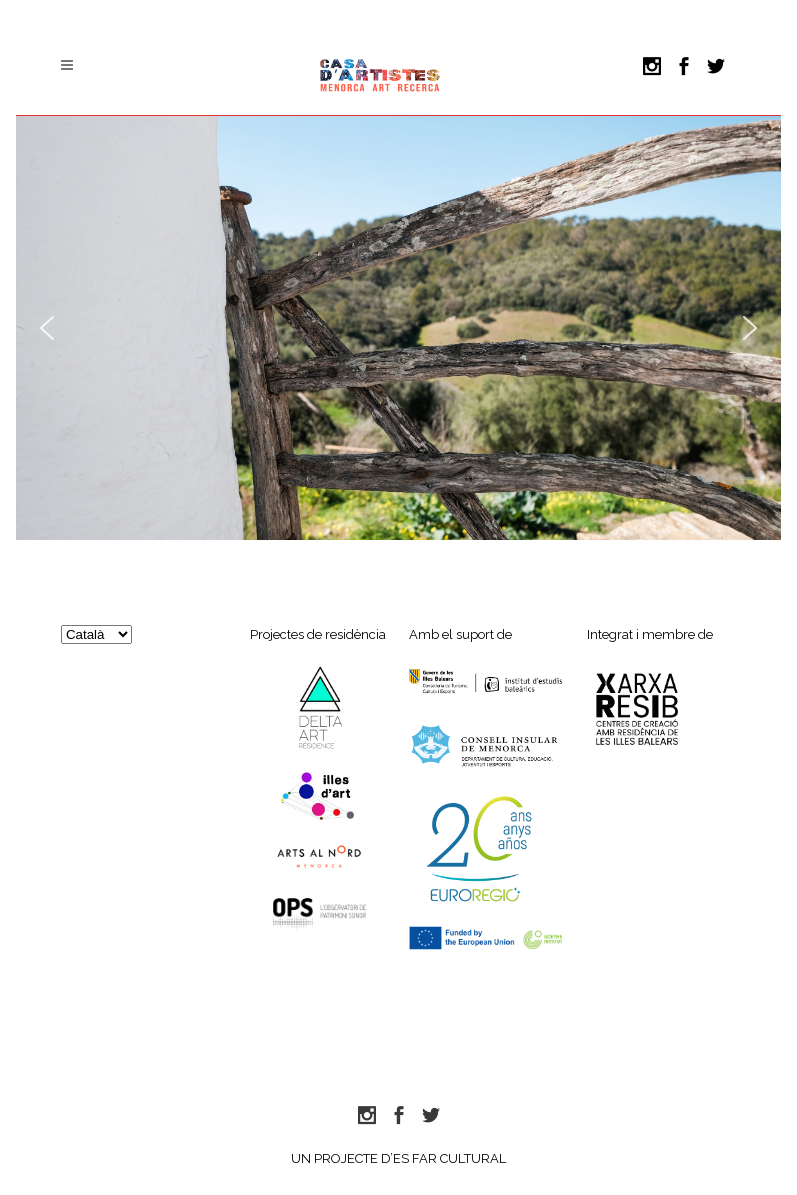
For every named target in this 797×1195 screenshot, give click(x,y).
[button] (47, 328)
